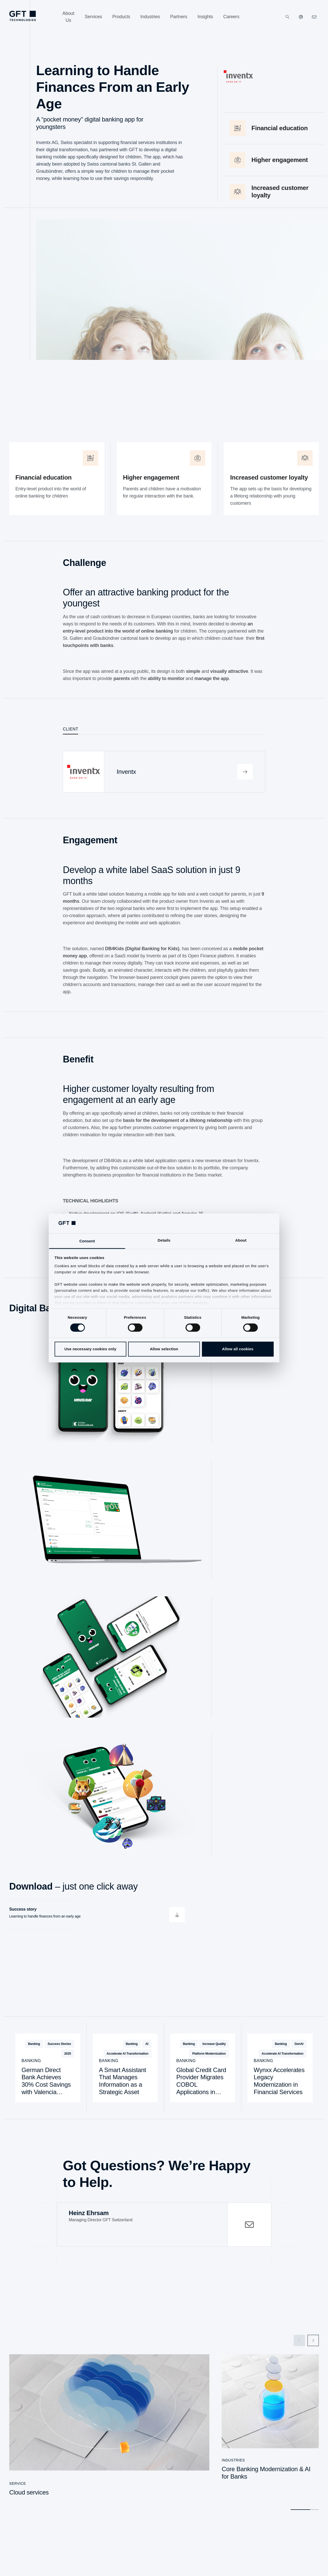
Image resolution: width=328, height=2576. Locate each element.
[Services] (93, 16)
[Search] (287, 17)
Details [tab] (164, 1240)
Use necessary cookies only (90, 1349)
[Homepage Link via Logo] (22, 16)
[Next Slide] (313, 2340)
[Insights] (205, 16)
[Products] (121, 16)
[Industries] (150, 16)
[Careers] (231, 16)
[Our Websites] (300, 17)
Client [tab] (70, 729)
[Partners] (178, 16)
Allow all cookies (237, 1349)
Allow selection (164, 1349)
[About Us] (68, 17)
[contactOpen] (249, 2224)
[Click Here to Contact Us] (314, 16)
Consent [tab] (87, 1241)
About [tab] (241, 1240)
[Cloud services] (109, 2428)
